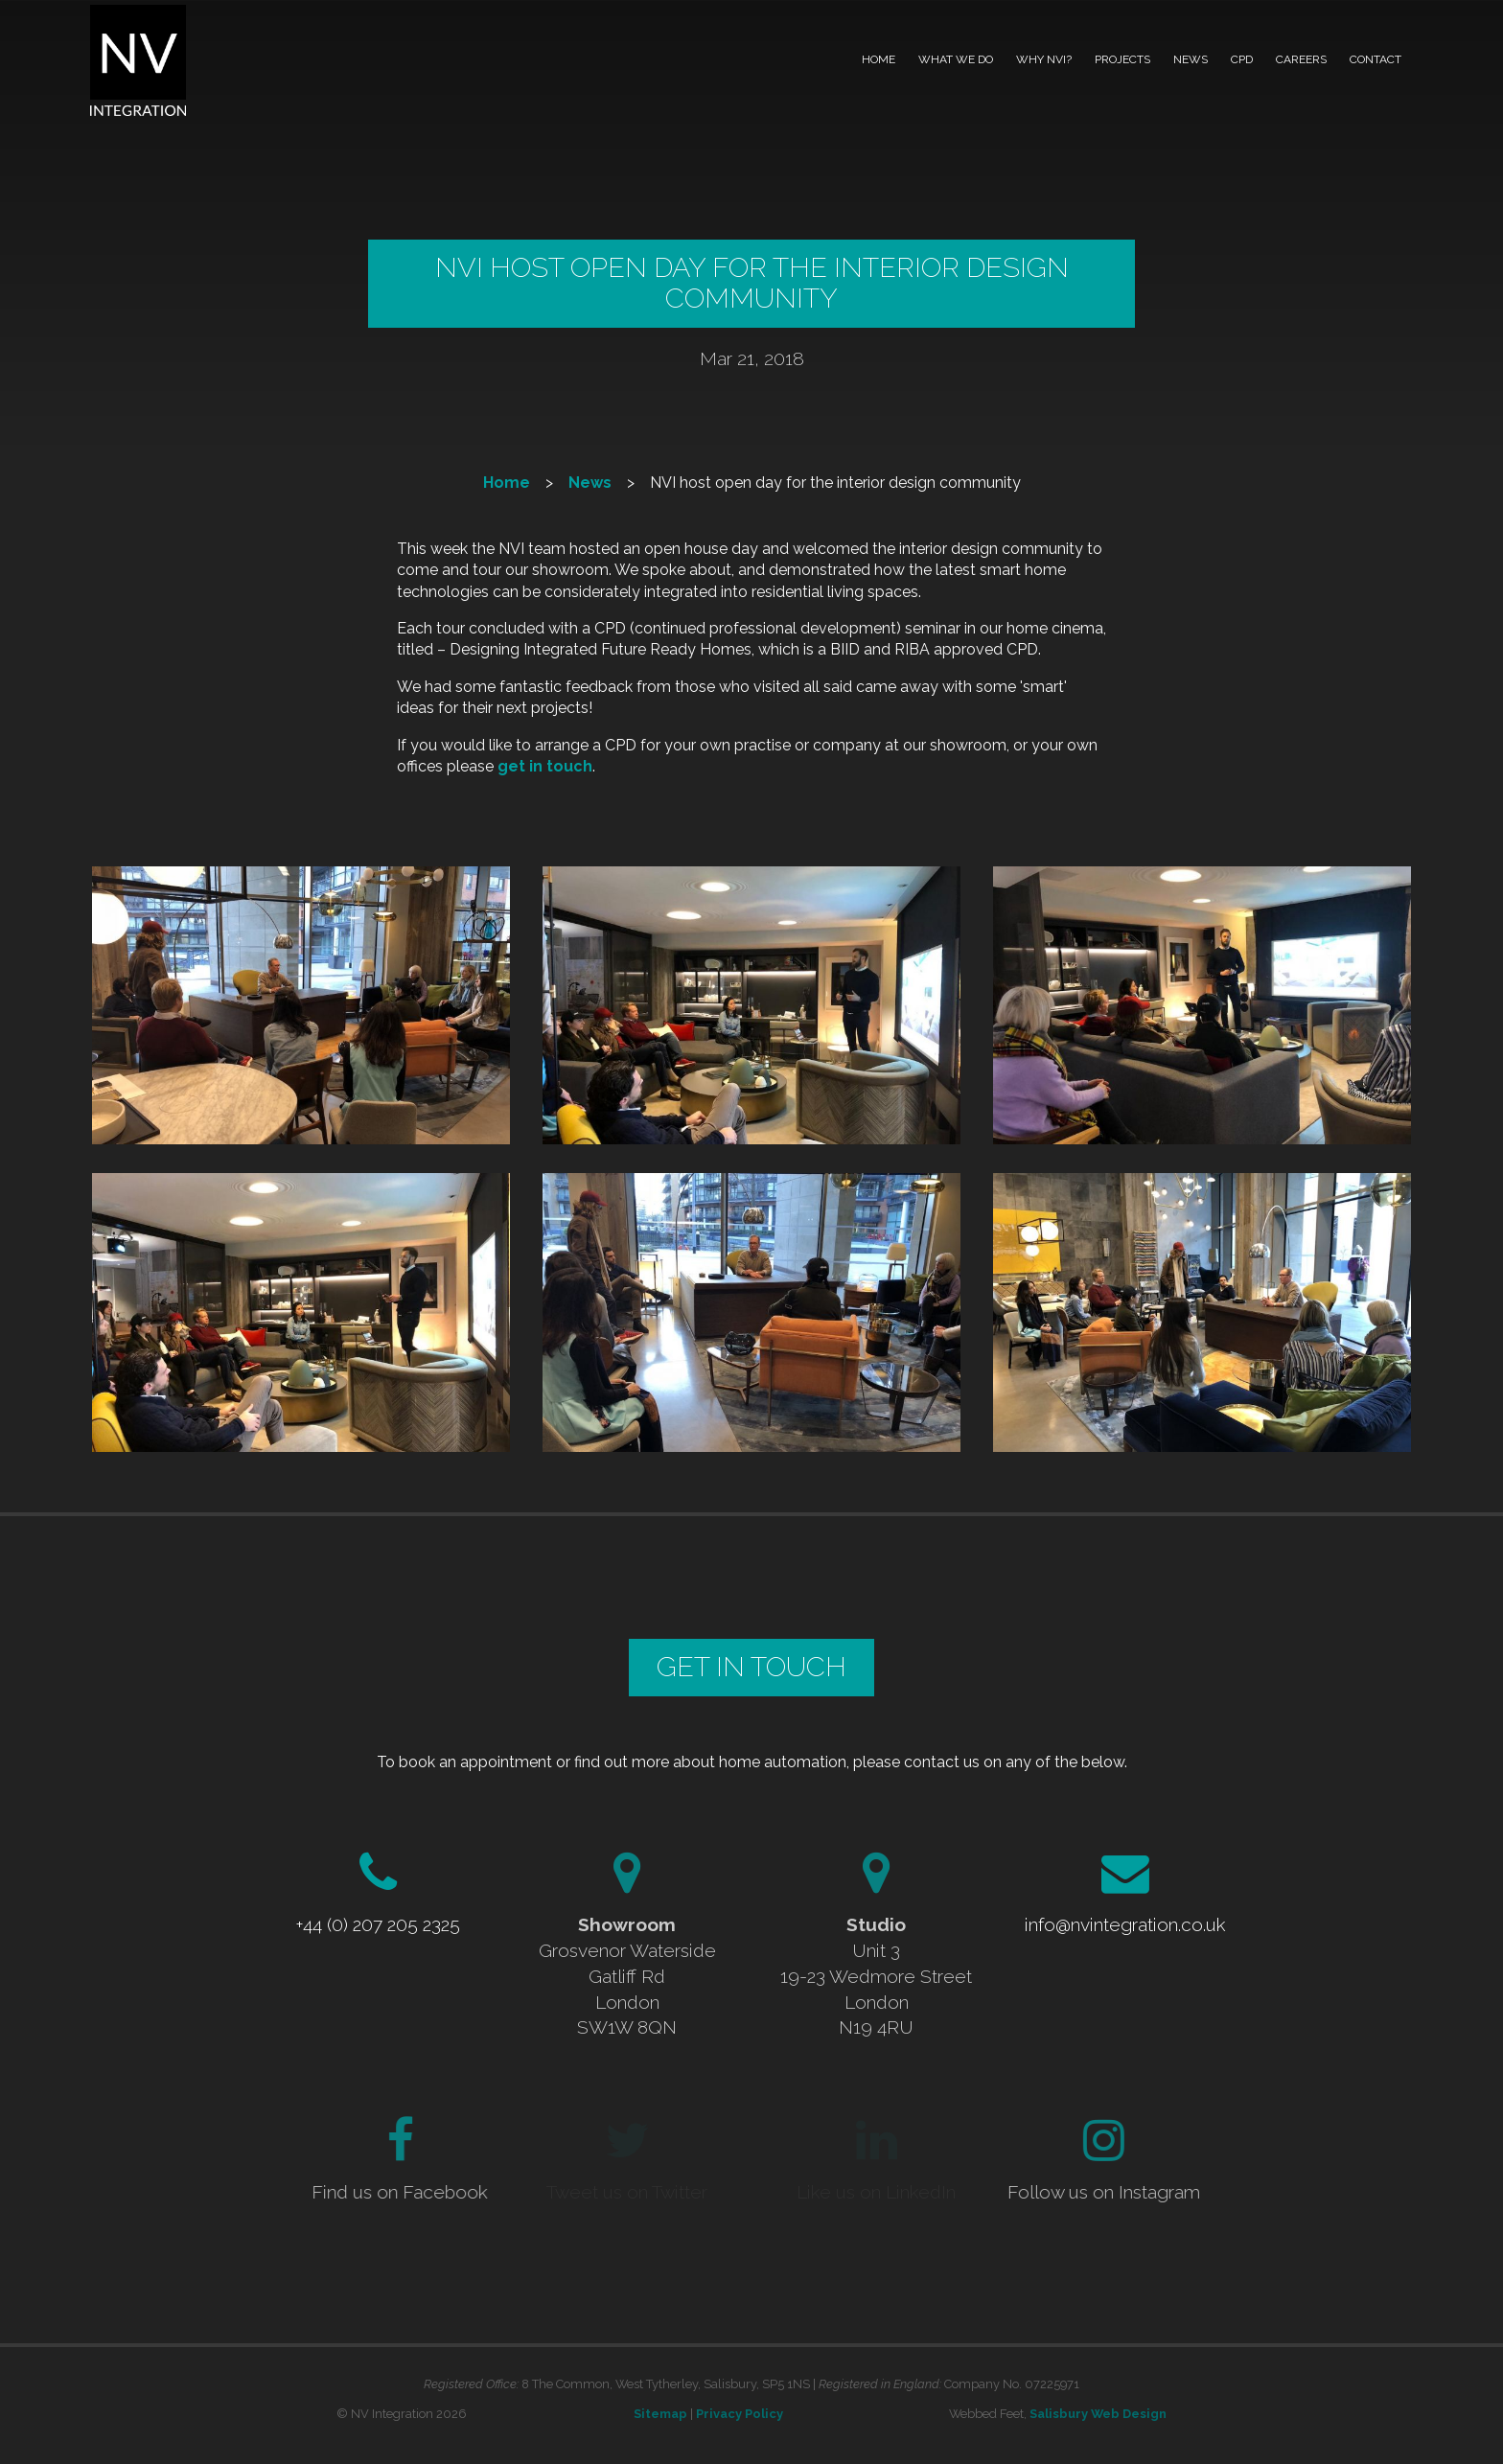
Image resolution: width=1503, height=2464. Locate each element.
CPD (1242, 59)
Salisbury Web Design (1098, 2413)
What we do (955, 59)
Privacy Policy (739, 2413)
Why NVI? (1044, 59)
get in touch (544, 766)
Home (878, 59)
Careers (1301, 59)
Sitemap (660, 2413)
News (1190, 59)
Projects (1122, 59)
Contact (1375, 59)
